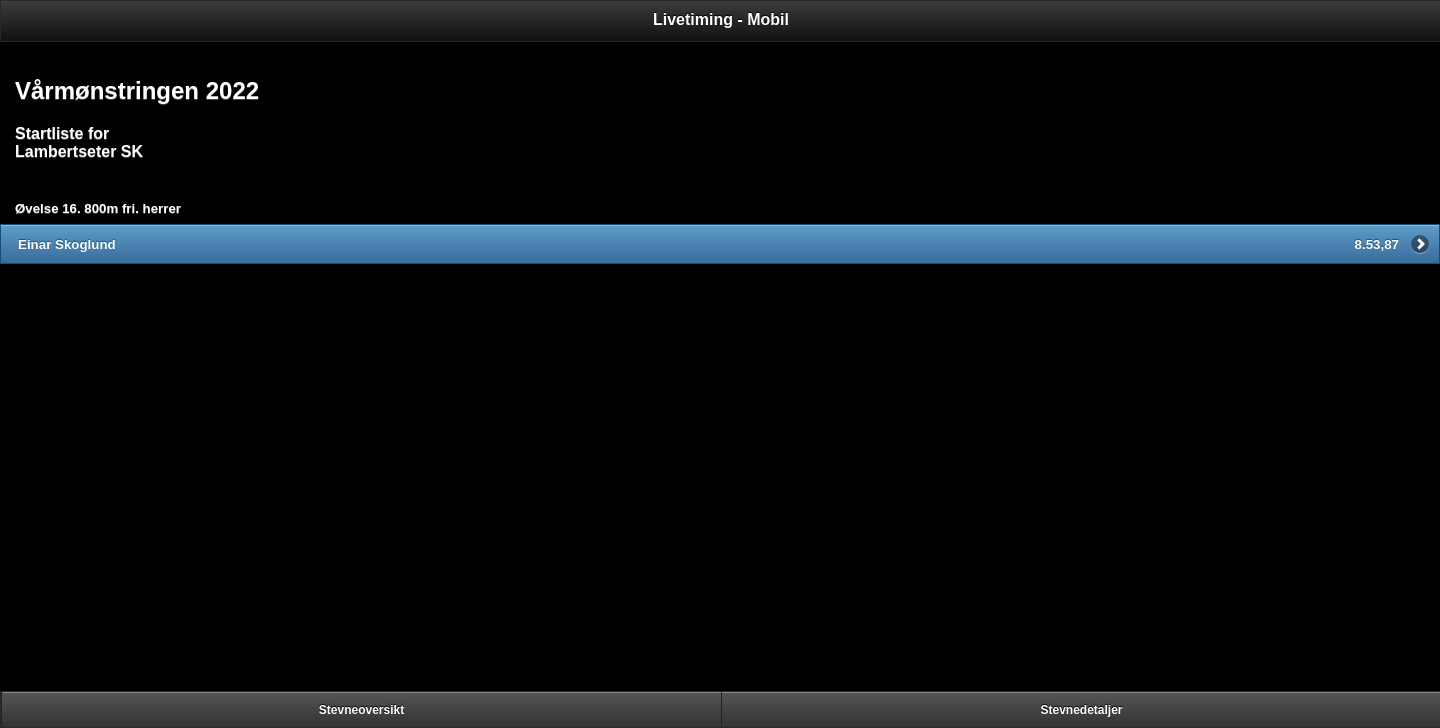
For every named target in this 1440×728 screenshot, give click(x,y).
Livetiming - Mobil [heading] (721, 19)
